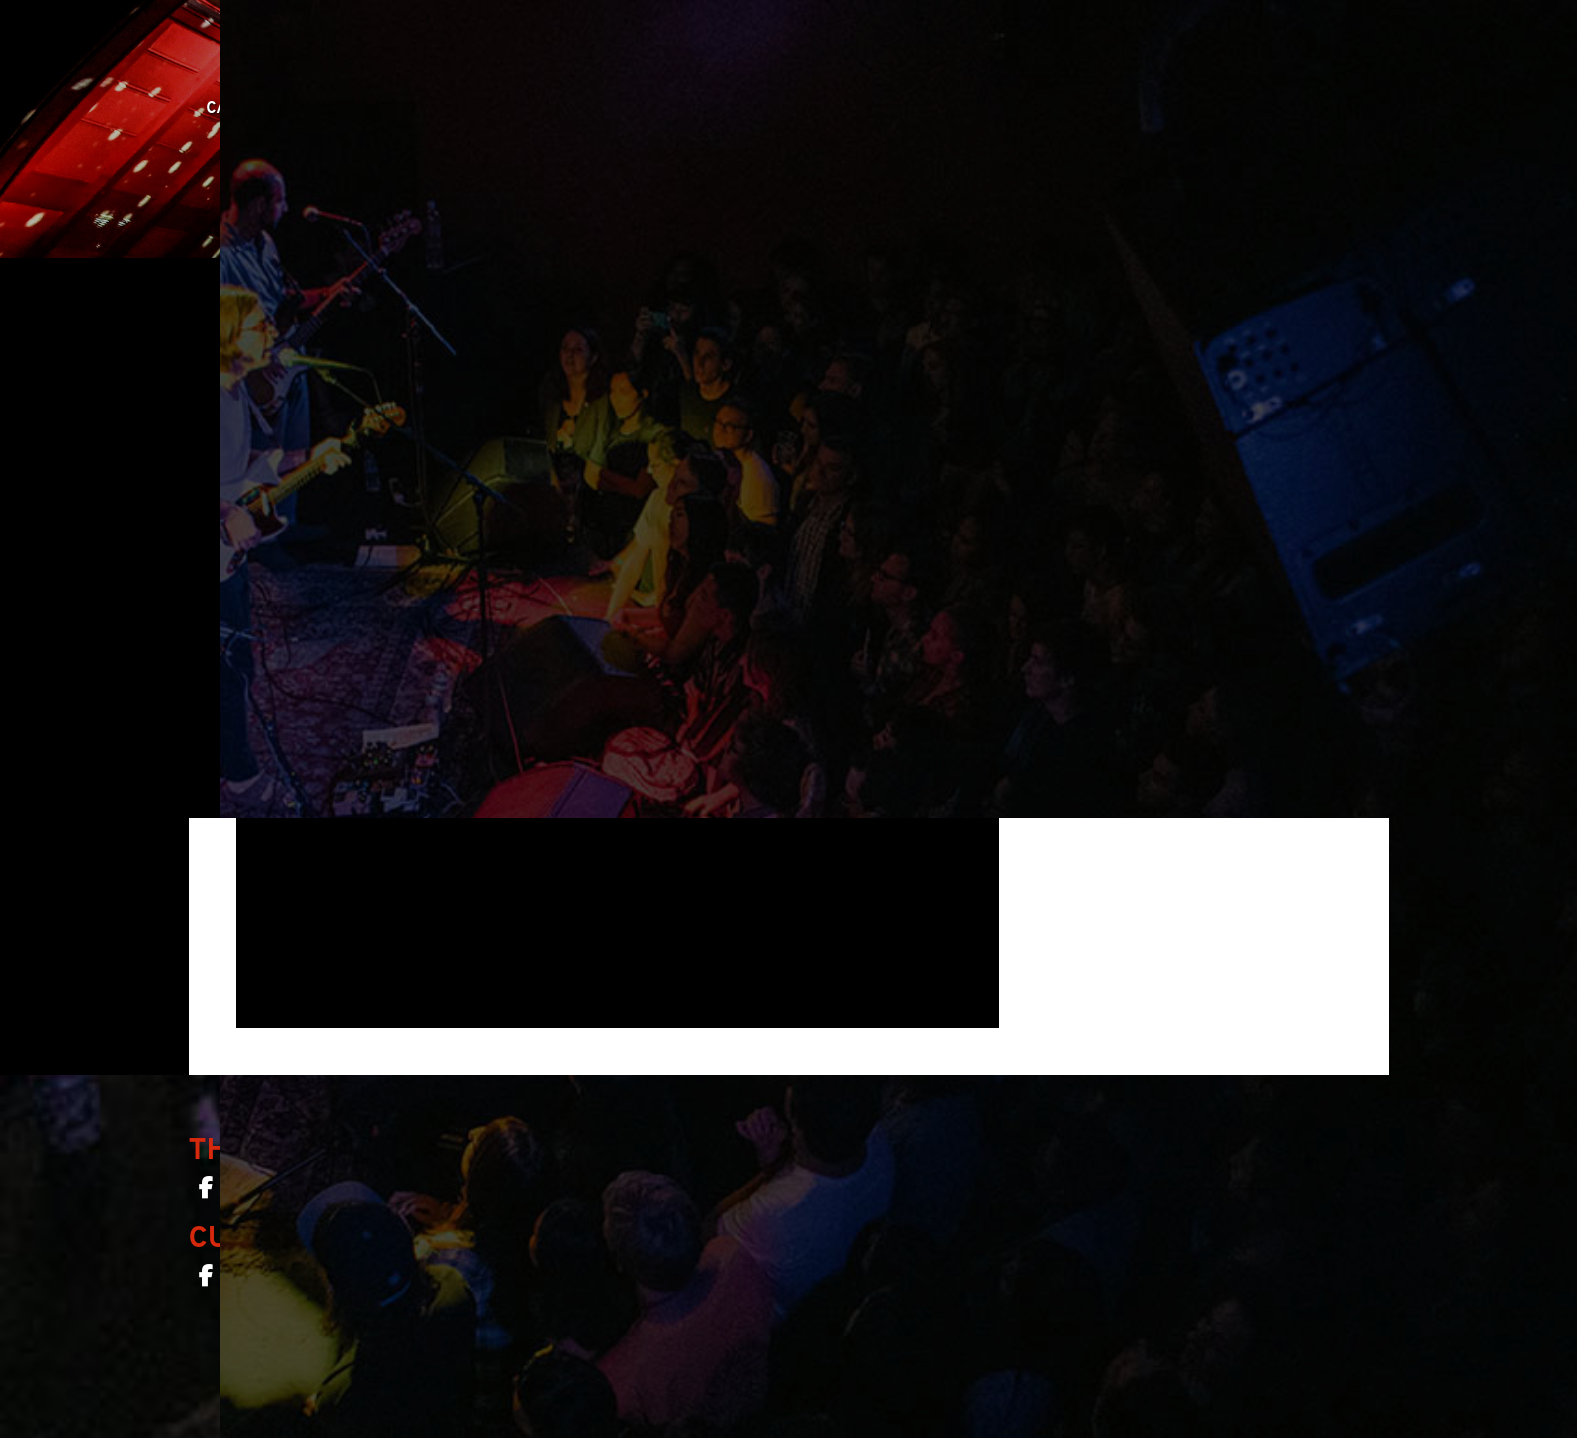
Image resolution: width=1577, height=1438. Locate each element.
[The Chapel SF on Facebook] (206, 1192)
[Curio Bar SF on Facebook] (206, 1280)
